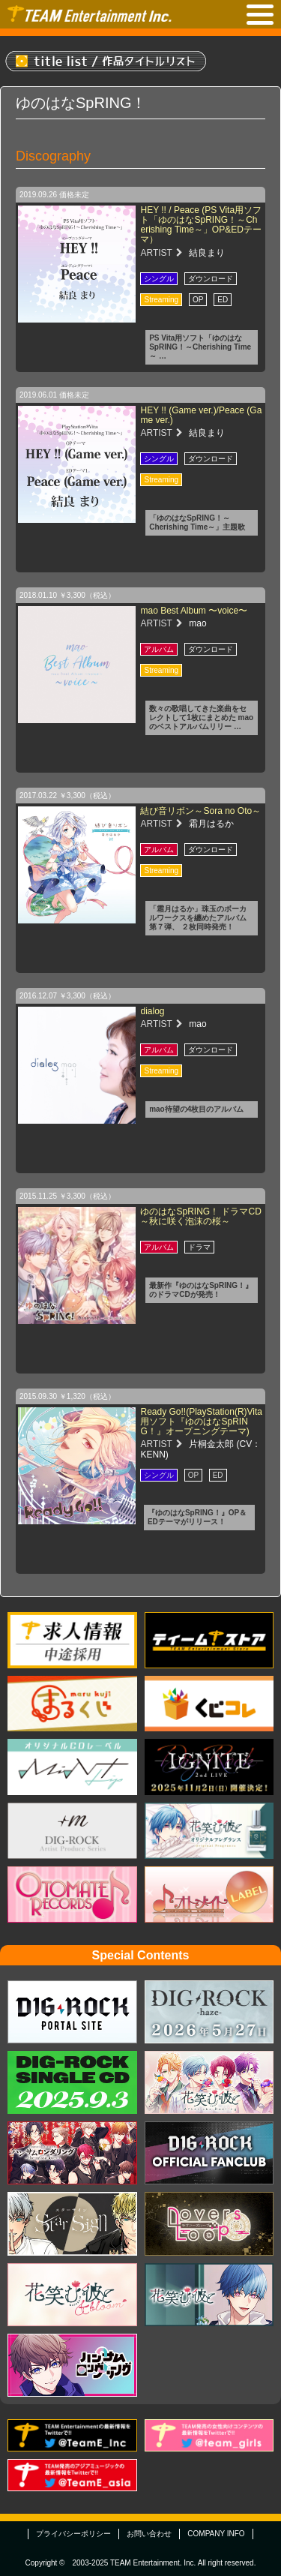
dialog (152, 1011)
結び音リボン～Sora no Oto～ (200, 811)
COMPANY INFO (215, 2533)
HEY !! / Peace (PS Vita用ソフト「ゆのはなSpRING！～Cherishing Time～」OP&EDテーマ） (201, 225)
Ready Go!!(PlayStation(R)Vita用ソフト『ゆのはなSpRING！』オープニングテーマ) (201, 1422)
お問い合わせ (149, 2533)
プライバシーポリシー (73, 2533)
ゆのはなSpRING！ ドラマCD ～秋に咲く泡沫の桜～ (200, 1216)
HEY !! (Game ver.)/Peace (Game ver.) (201, 415)
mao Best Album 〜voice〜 (193, 610)
